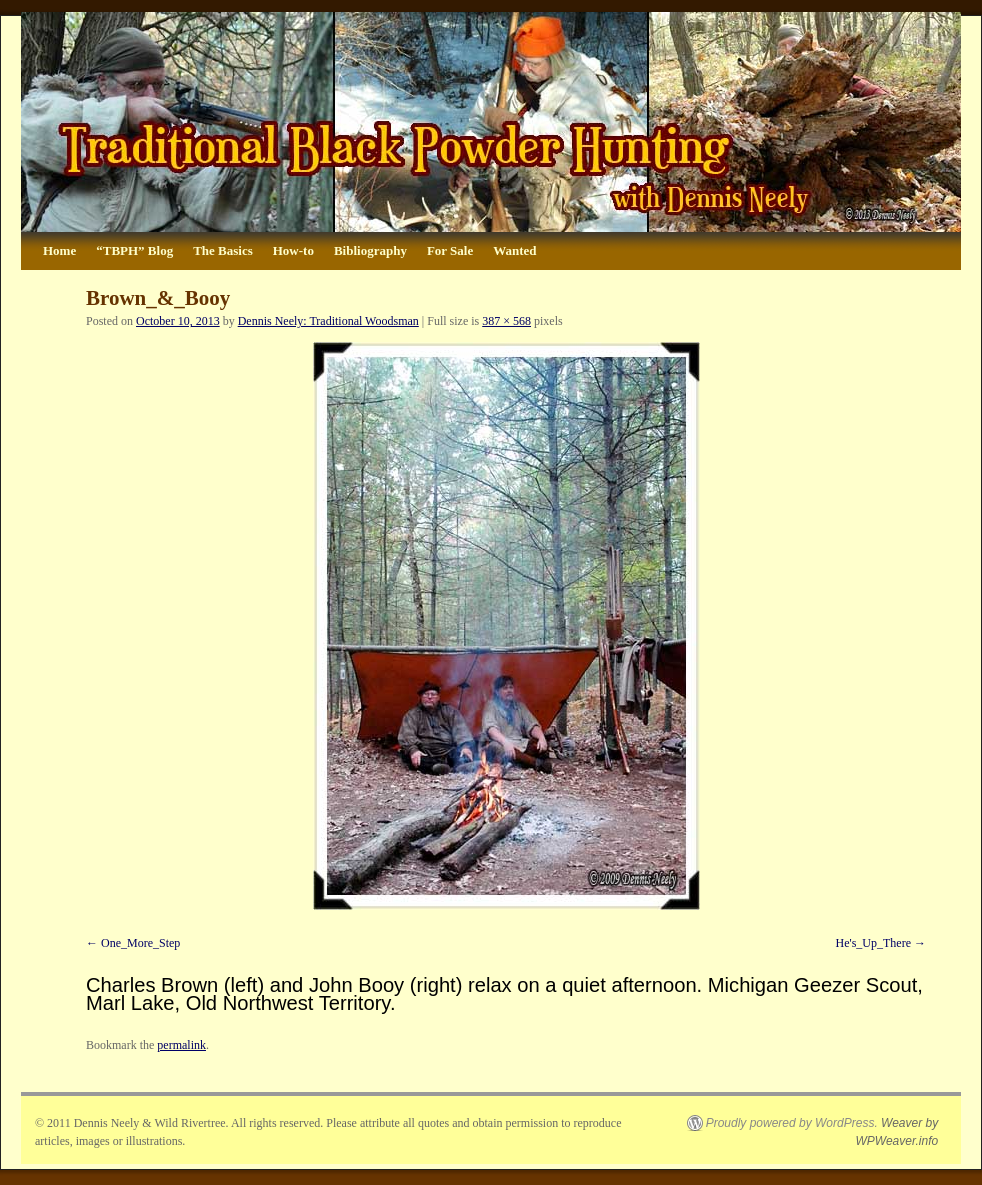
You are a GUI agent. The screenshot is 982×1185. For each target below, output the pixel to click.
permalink (181, 1045)
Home (59, 250)
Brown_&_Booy (158, 298)
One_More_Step (140, 943)
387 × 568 (506, 321)
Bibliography (370, 250)
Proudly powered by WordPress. (792, 1123)
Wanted (514, 250)
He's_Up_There (873, 943)
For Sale (450, 250)
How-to (293, 250)
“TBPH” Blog (134, 250)
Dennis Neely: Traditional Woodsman (328, 321)
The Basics (223, 250)
